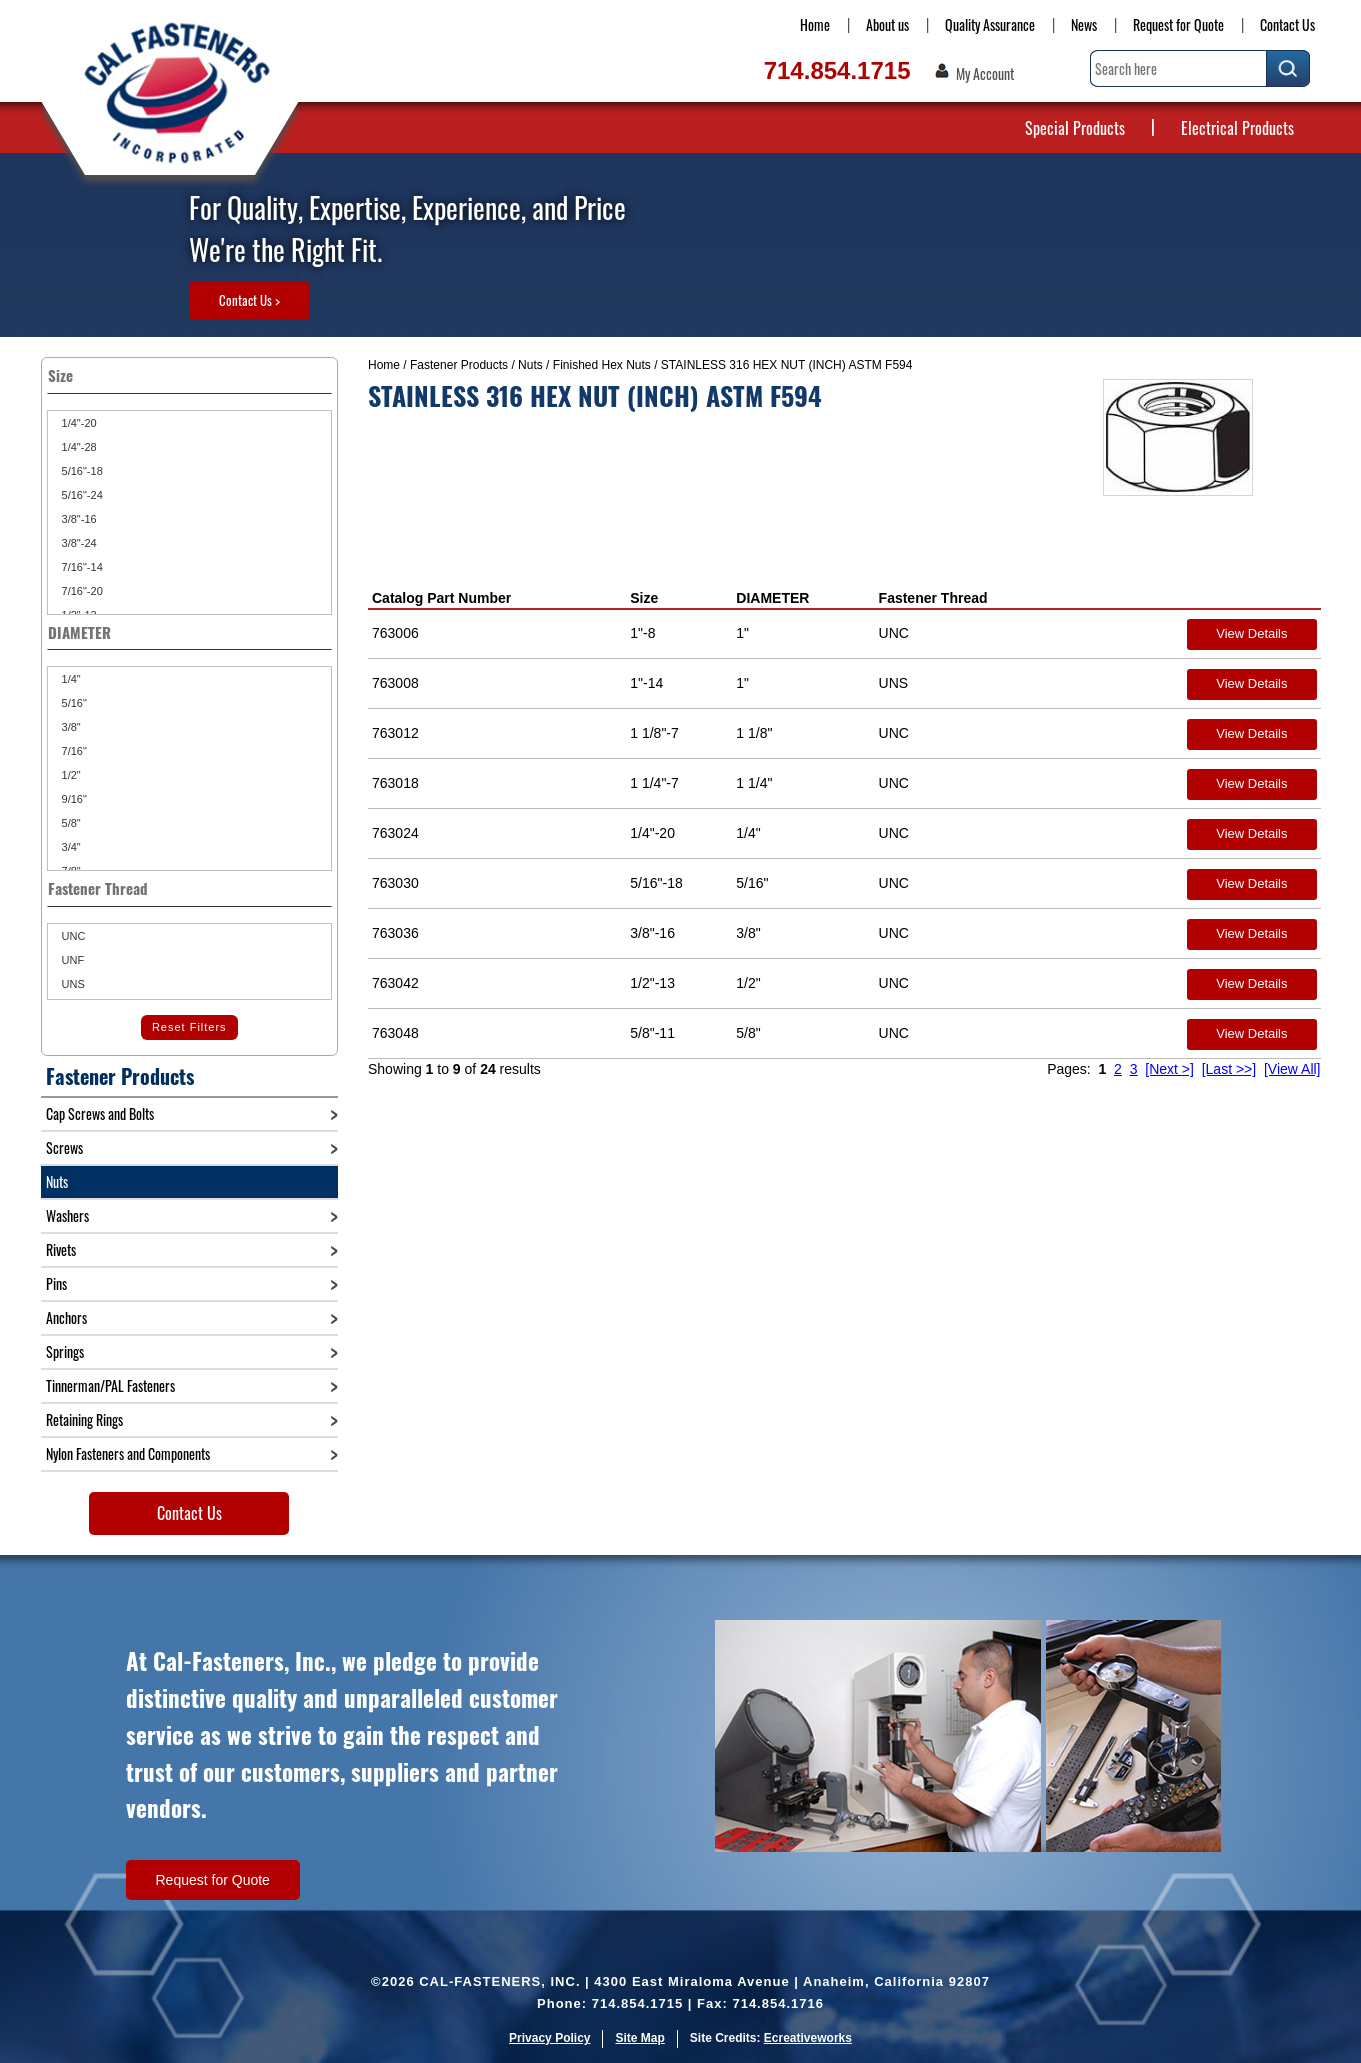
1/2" (70, 775)
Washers (67, 1215)
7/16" (73, 751)
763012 (395, 733)
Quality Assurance (990, 24)
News (1084, 24)
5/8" (70, 823)
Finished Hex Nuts (602, 365)
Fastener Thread (933, 598)
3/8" (70, 727)
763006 (395, 633)
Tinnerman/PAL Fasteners (110, 1385)
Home (815, 24)
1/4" (70, 679)
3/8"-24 (78, 543)
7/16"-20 (81, 591)
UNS (72, 984)
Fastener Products (459, 365)
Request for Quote (1178, 24)
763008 (395, 683)
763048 (395, 1033)
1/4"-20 (78, 423)
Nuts (530, 365)
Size (644, 598)
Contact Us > (249, 300)
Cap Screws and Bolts (100, 1113)
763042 (395, 983)
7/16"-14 (81, 567)
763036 (395, 933)
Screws (64, 1147)
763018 (395, 783)
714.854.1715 (837, 70)
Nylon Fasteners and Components (128, 1453)
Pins (56, 1283)
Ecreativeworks (808, 2038)
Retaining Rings (84, 1419)
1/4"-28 (78, 447)
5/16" (73, 703)
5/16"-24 (81, 495)
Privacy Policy (549, 2038)
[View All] (1292, 1069)
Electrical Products (1237, 128)
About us (887, 24)
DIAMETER (772, 598)
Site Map (639, 2038)
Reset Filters (189, 1027)
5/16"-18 (81, 471)
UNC (72, 936)
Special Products (1075, 128)
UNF (72, 960)
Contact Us (1287, 24)
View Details (1251, 633)
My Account (985, 74)
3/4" (70, 847)
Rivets (61, 1249)
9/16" (73, 799)
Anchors (66, 1317)
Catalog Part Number (441, 598)
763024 (395, 833)
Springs (65, 1351)
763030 (395, 883)
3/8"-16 (78, 519)
